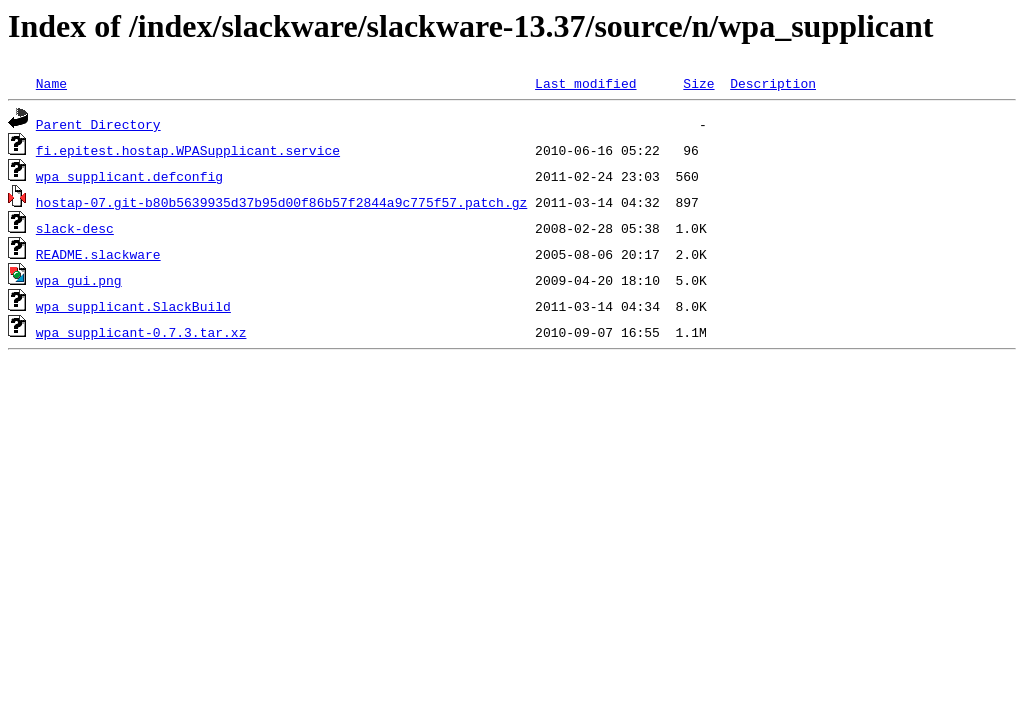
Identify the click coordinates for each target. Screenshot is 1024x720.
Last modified (585, 83)
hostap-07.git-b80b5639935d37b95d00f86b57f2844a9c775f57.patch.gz (281, 202)
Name (51, 83)
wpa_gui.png (79, 280)
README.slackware (98, 254)
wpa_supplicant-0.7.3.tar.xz (141, 332)
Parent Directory (98, 124)
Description (773, 83)
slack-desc (75, 228)
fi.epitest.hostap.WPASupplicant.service (188, 150)
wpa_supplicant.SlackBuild (133, 306)
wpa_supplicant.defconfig (129, 176)
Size (698, 83)
